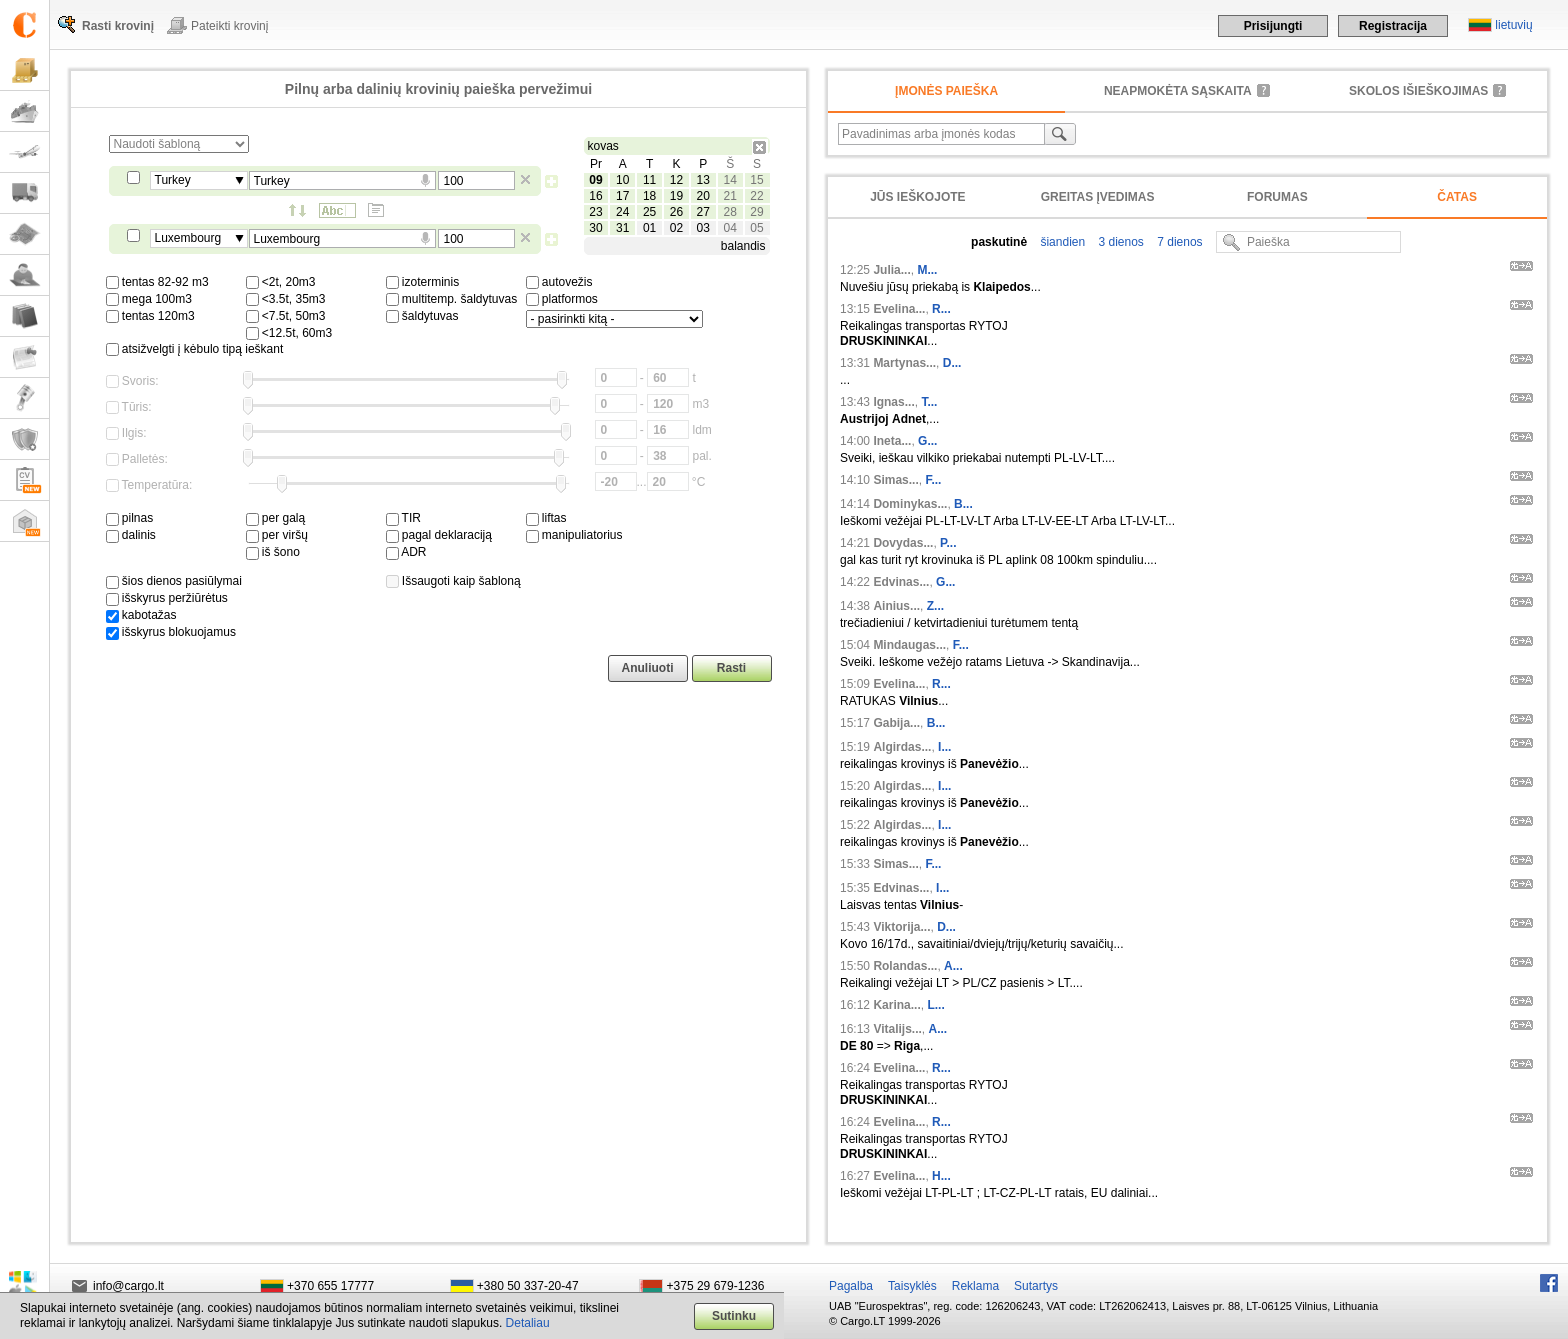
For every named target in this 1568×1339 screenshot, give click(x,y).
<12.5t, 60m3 (289, 333)
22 (756, 196)
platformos (562, 299)
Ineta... (892, 441)
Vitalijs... (897, 1029)
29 (756, 212)
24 (622, 212)
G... (927, 441)
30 (595, 228)
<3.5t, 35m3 (286, 299)
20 (703, 196)
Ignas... (893, 402)
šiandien (1061, 242)
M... (927, 270)
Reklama (975, 1286)
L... (935, 1005)
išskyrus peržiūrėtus (167, 598)
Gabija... (896, 723)
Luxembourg (188, 238)
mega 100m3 (149, 299)
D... (952, 363)
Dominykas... (910, 504)
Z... (935, 606)
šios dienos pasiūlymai (174, 581)
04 (729, 228)
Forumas (1277, 197)
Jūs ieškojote (917, 197)
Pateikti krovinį (229, 26)
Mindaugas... (909, 645)
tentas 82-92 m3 (157, 282)
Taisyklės (912, 1286)
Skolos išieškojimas (1418, 91)
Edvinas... (901, 582)
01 (649, 228)
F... (933, 480)
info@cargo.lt (128, 1286)
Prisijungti (1273, 26)
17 (622, 196)
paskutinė (999, 242)
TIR (403, 518)
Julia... (891, 270)
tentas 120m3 (150, 316)
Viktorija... (901, 927)
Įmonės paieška (946, 91)
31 (622, 228)
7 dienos (1178, 242)
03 (703, 228)
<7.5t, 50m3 (286, 316)
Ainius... (896, 606)
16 (595, 196)
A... (953, 966)
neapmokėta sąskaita (1178, 91)
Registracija (1393, 26)
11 (649, 180)
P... (948, 543)
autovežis (559, 282)
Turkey (173, 180)
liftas (546, 518)
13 (703, 180)
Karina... (896, 1005)
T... (929, 402)
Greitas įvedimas (1098, 197)
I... (944, 747)
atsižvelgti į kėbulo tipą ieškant (195, 349)
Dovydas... (903, 543)
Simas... (895, 480)
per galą (276, 518)
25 (649, 212)
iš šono (273, 552)
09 (595, 180)
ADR (406, 552)
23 (595, 212)
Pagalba (851, 1286)
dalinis (131, 535)
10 (622, 180)
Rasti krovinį (118, 26)
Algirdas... (902, 747)
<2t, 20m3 (281, 282)
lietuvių (1513, 25)
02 (676, 228)
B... (963, 504)
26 (676, 212)
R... (941, 309)
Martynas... (904, 363)
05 (756, 228)
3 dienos (1119, 242)
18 (649, 196)
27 (703, 212)
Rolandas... (905, 966)
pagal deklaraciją (439, 535)
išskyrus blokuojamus (171, 632)
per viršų (277, 535)
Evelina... (899, 309)
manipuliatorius (574, 535)
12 (676, 180)
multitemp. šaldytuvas (452, 299)
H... (941, 1176)
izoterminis (423, 282)
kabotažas (141, 615)
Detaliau (528, 1323)
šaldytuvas (422, 316)
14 (729, 180)
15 (756, 180)
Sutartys (1036, 1286)
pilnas (130, 518)
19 (676, 196)
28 (729, 212)
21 (729, 196)
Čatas (1457, 197)
